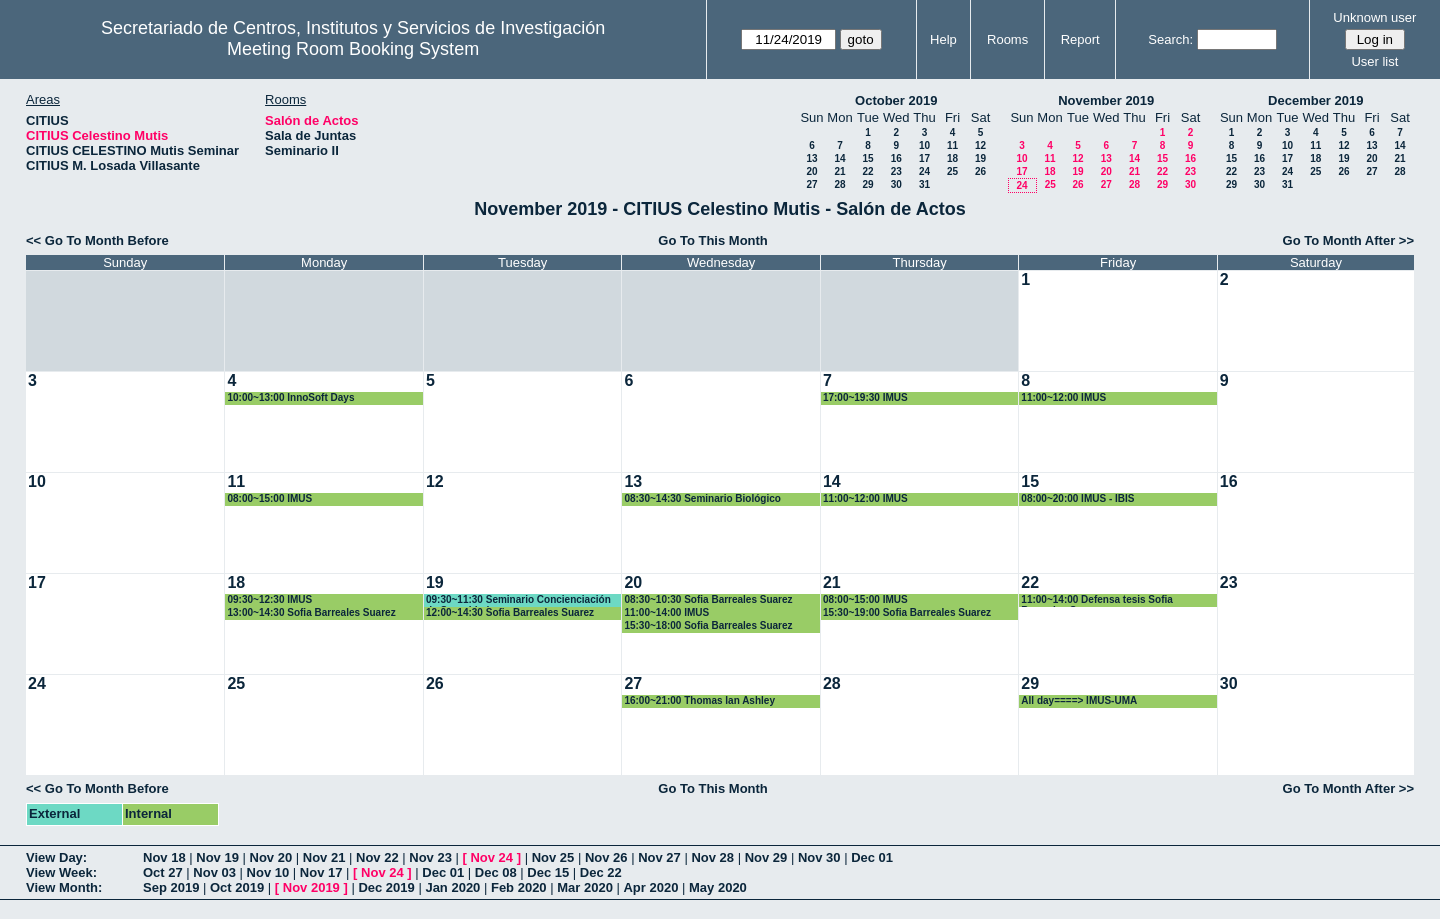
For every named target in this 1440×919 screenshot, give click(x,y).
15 (867, 158)
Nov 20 (271, 857)
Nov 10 (268, 872)
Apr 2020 (650, 887)
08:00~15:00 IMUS (269, 498)
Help (943, 39)
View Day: (56, 857)
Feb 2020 (519, 887)
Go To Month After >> (1348, 240)
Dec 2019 (386, 887)
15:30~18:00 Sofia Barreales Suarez (708, 625)
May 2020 (718, 887)
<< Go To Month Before (97, 240)
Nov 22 (377, 857)
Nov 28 (712, 857)
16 (896, 158)
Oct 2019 (237, 887)
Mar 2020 (585, 887)
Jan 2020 (452, 887)
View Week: (61, 872)
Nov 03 (214, 872)
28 (839, 184)
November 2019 (1106, 100)
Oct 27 (163, 872)
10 (924, 145)
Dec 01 (872, 857)
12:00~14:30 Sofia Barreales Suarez (510, 612)
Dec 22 (601, 872)
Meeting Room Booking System (353, 49)
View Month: (64, 887)
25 (952, 171)
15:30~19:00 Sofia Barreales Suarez (907, 612)
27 (811, 184)
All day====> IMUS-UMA (1079, 700)
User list (1374, 61)
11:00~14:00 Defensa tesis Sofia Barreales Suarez (1096, 600)
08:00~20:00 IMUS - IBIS (1077, 498)
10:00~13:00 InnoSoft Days (290, 397)
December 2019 (1315, 100)
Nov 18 (164, 857)
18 (952, 158)
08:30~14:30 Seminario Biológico (702, 498)
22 (867, 171)
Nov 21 (324, 857)
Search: (1170, 39)
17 (924, 158)
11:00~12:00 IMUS (1063, 397)
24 (924, 171)
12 (980, 145)
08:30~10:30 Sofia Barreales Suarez (708, 599)
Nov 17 (321, 872)
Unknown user (1374, 17)
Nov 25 (553, 857)
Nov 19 (217, 857)
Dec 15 (548, 872)
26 (980, 171)
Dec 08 (496, 872)
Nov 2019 (311, 887)
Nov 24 (491, 857)
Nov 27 (659, 857)
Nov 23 (430, 857)
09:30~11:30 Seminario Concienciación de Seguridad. (518, 600)
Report (1080, 39)
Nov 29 (766, 857)
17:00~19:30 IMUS (865, 397)
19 (980, 158)
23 (896, 171)
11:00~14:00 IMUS (666, 612)
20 (811, 171)
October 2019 (896, 100)
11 (952, 145)
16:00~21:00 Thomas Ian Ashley (699, 700)
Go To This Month (713, 240)
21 (839, 171)
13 (811, 158)
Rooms (1007, 39)
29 (867, 184)
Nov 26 (606, 857)
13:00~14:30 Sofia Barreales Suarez (311, 612)
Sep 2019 (171, 887)
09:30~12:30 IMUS (269, 599)
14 (839, 158)
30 (896, 184)
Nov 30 (819, 857)
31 (924, 184)
